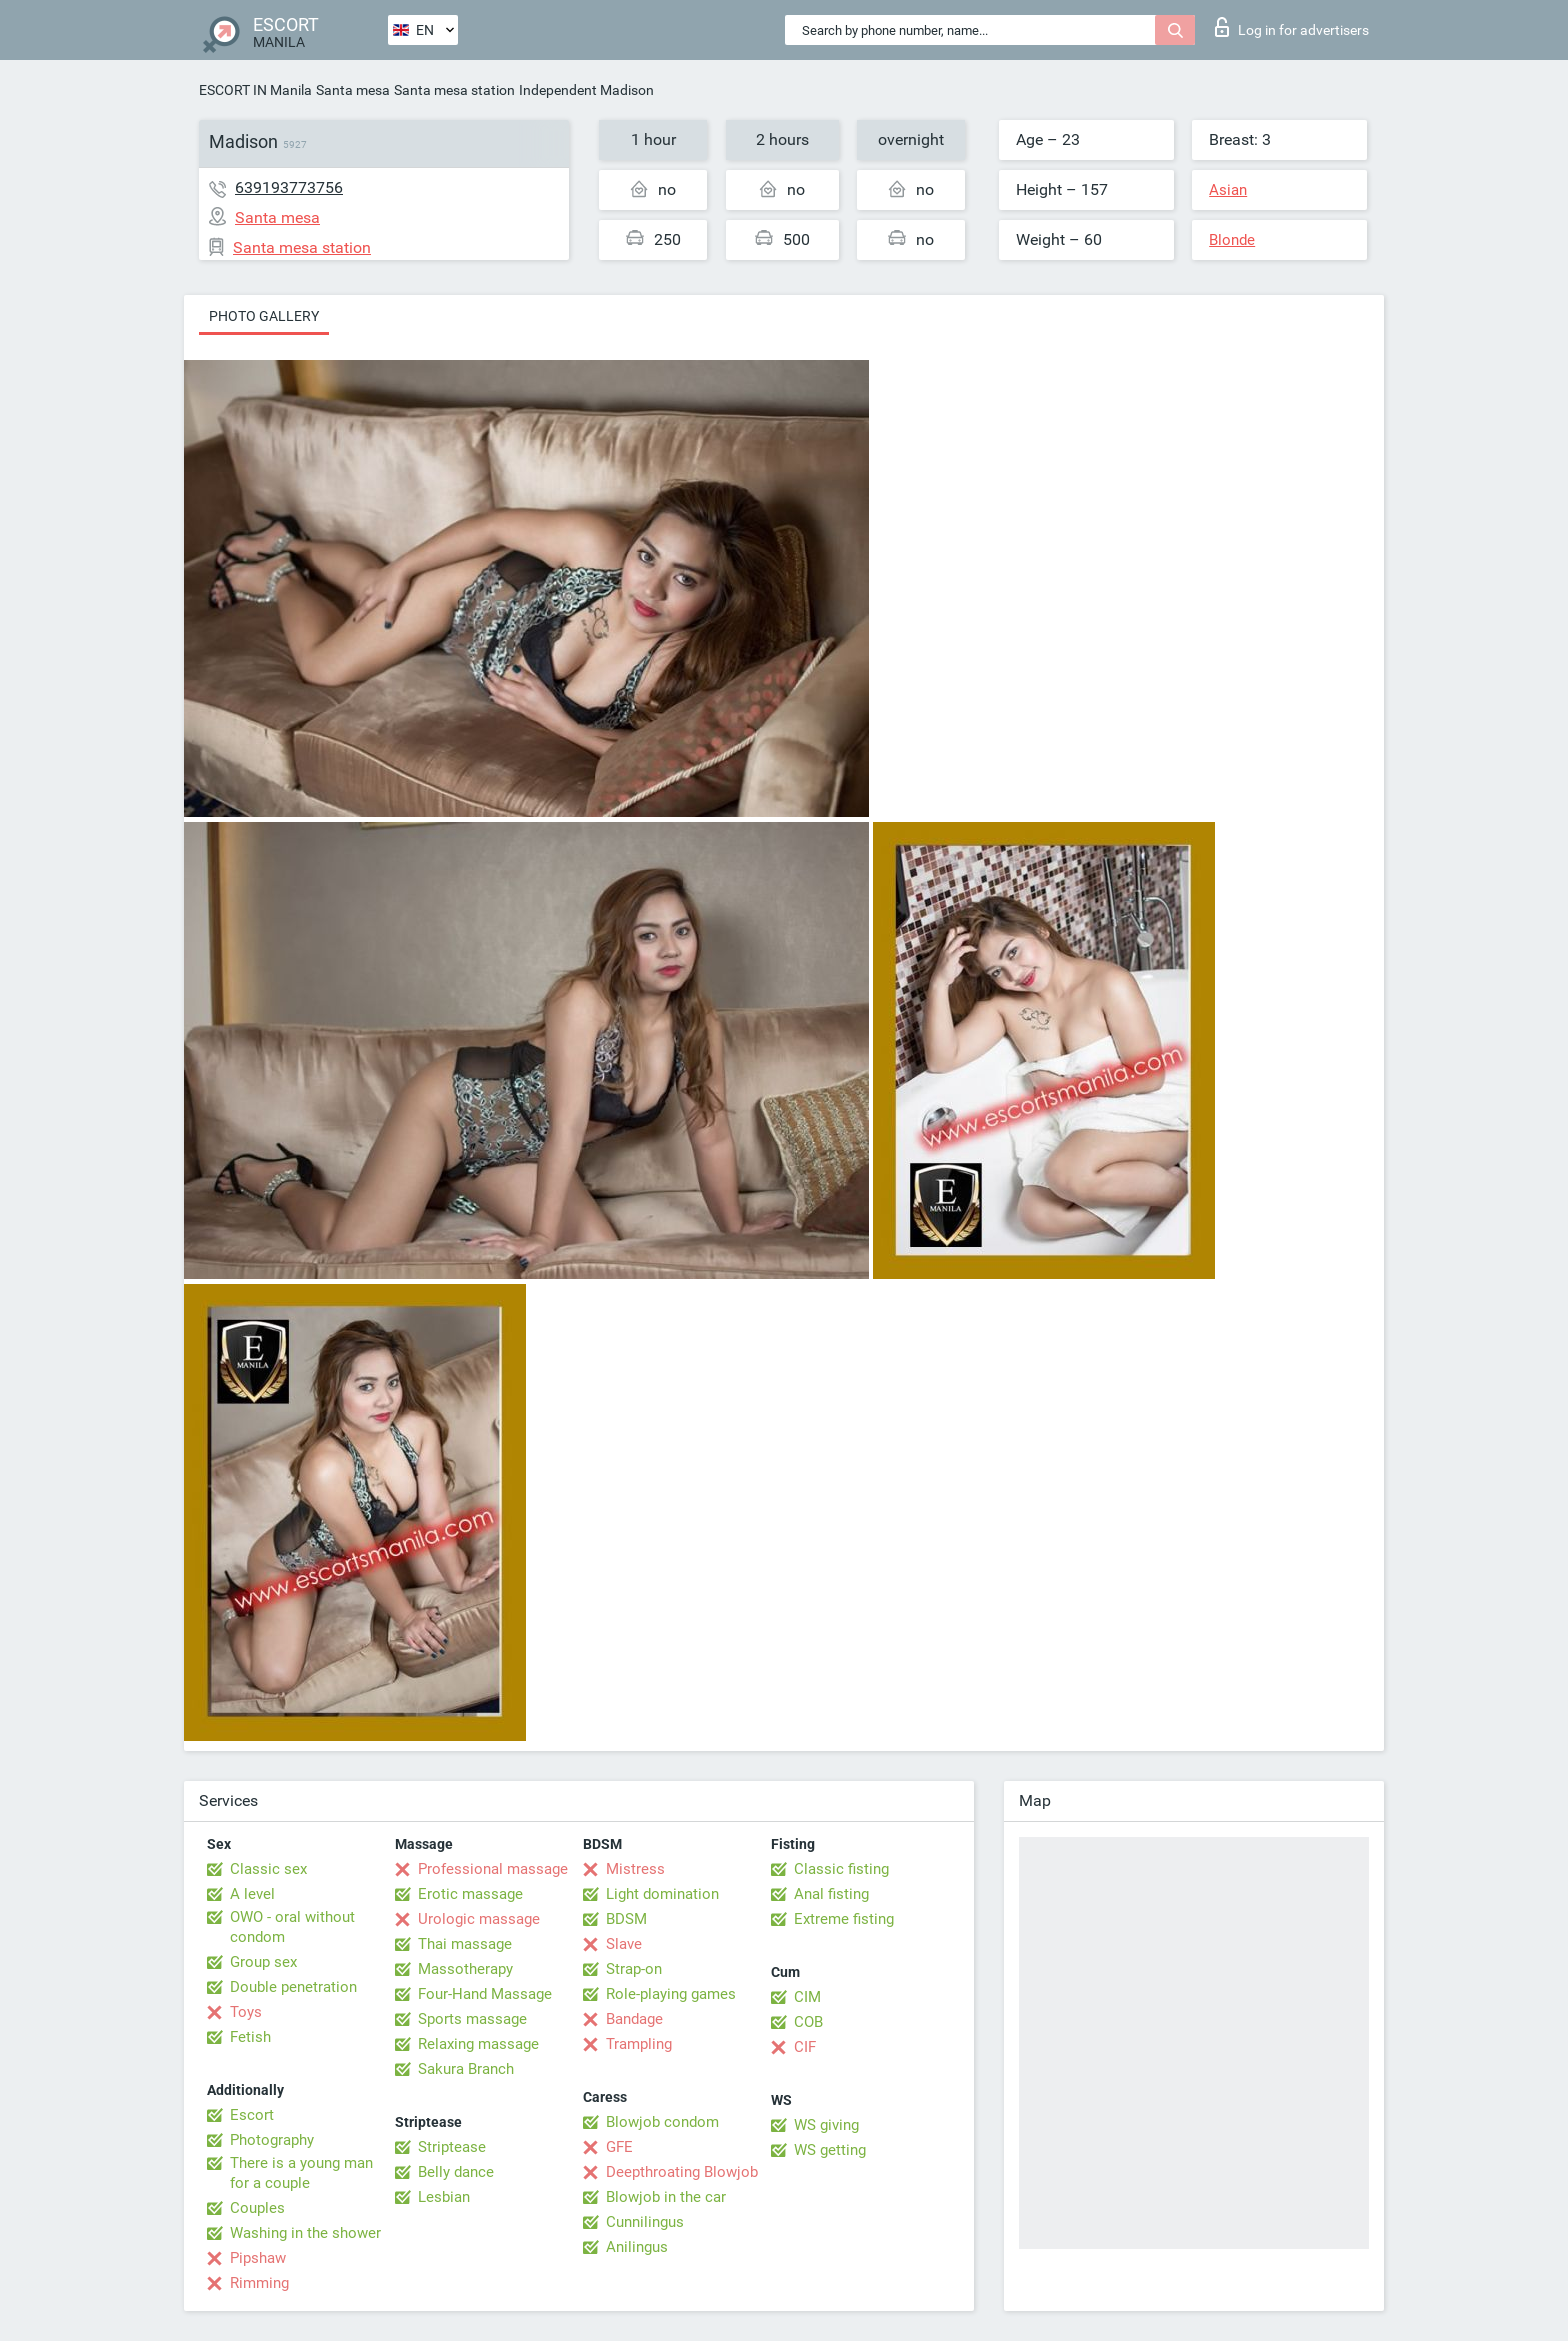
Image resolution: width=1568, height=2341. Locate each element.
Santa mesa (353, 90)
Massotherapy (465, 1969)
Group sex (263, 1962)
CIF (805, 2047)
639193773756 (289, 187)
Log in (1292, 27)
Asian (1228, 190)
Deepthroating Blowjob (682, 2172)
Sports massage (472, 2019)
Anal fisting (831, 1894)
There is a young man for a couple (301, 2173)
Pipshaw (258, 2258)
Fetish (250, 2037)
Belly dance (456, 2172)
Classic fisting (841, 1869)
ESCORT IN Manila (255, 90)
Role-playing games (671, 1994)
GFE (619, 2147)
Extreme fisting (844, 1919)
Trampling (639, 2044)
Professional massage (493, 1869)
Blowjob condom (662, 2122)
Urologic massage (479, 1919)
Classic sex (268, 1869)
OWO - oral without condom (292, 1927)
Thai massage (465, 1944)
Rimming (259, 2283)
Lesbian (444, 2197)
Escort (252, 2115)
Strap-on (634, 1969)
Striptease (452, 2147)
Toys (246, 2012)
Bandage (634, 2019)
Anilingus (637, 2247)
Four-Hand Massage (485, 1994)
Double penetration (293, 1987)
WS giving (826, 2125)
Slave (624, 1944)
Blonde (1232, 240)
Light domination (662, 1894)
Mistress (635, 1869)
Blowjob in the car (666, 2197)
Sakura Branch (466, 2069)
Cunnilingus (645, 2222)
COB (808, 2022)
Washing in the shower (305, 2233)
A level (252, 1894)
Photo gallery (264, 316)
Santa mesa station (454, 90)
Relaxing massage (478, 2044)
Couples (257, 2208)
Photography (272, 2140)
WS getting (830, 2150)
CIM (807, 1997)
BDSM (626, 1919)
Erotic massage (470, 1894)
